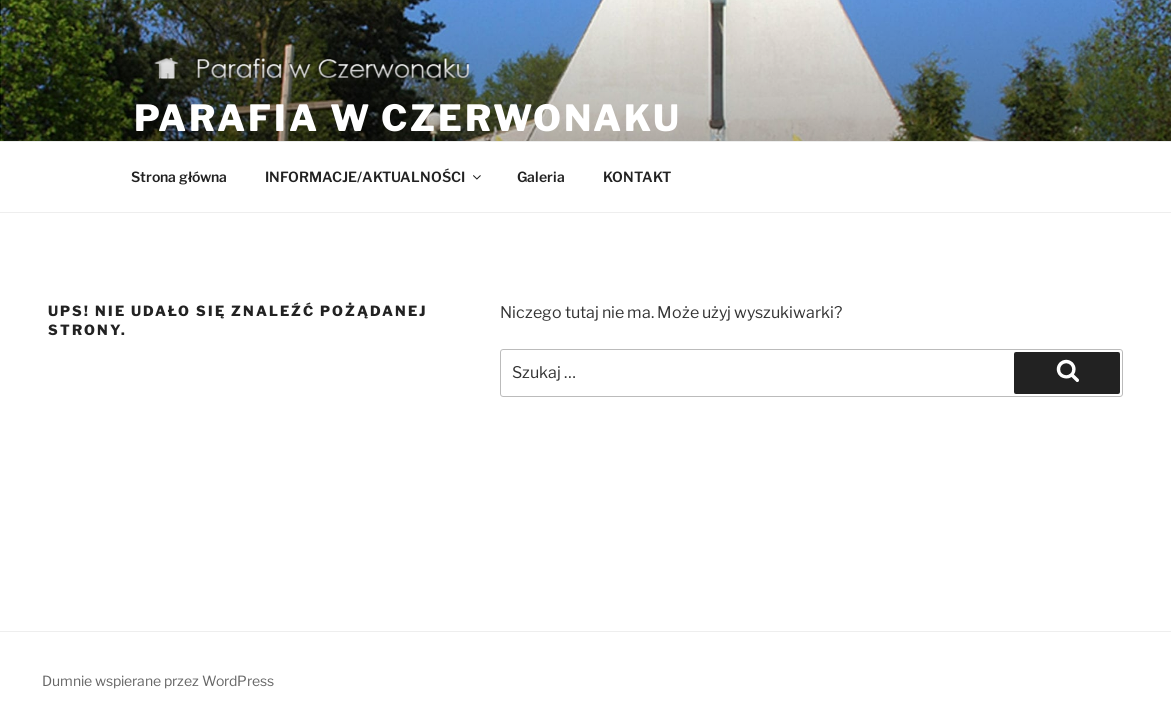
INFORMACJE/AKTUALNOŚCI (374, 176)
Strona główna (179, 176)
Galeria (541, 176)
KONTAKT (637, 176)
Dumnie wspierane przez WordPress (158, 680)
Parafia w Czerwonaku (408, 118)
